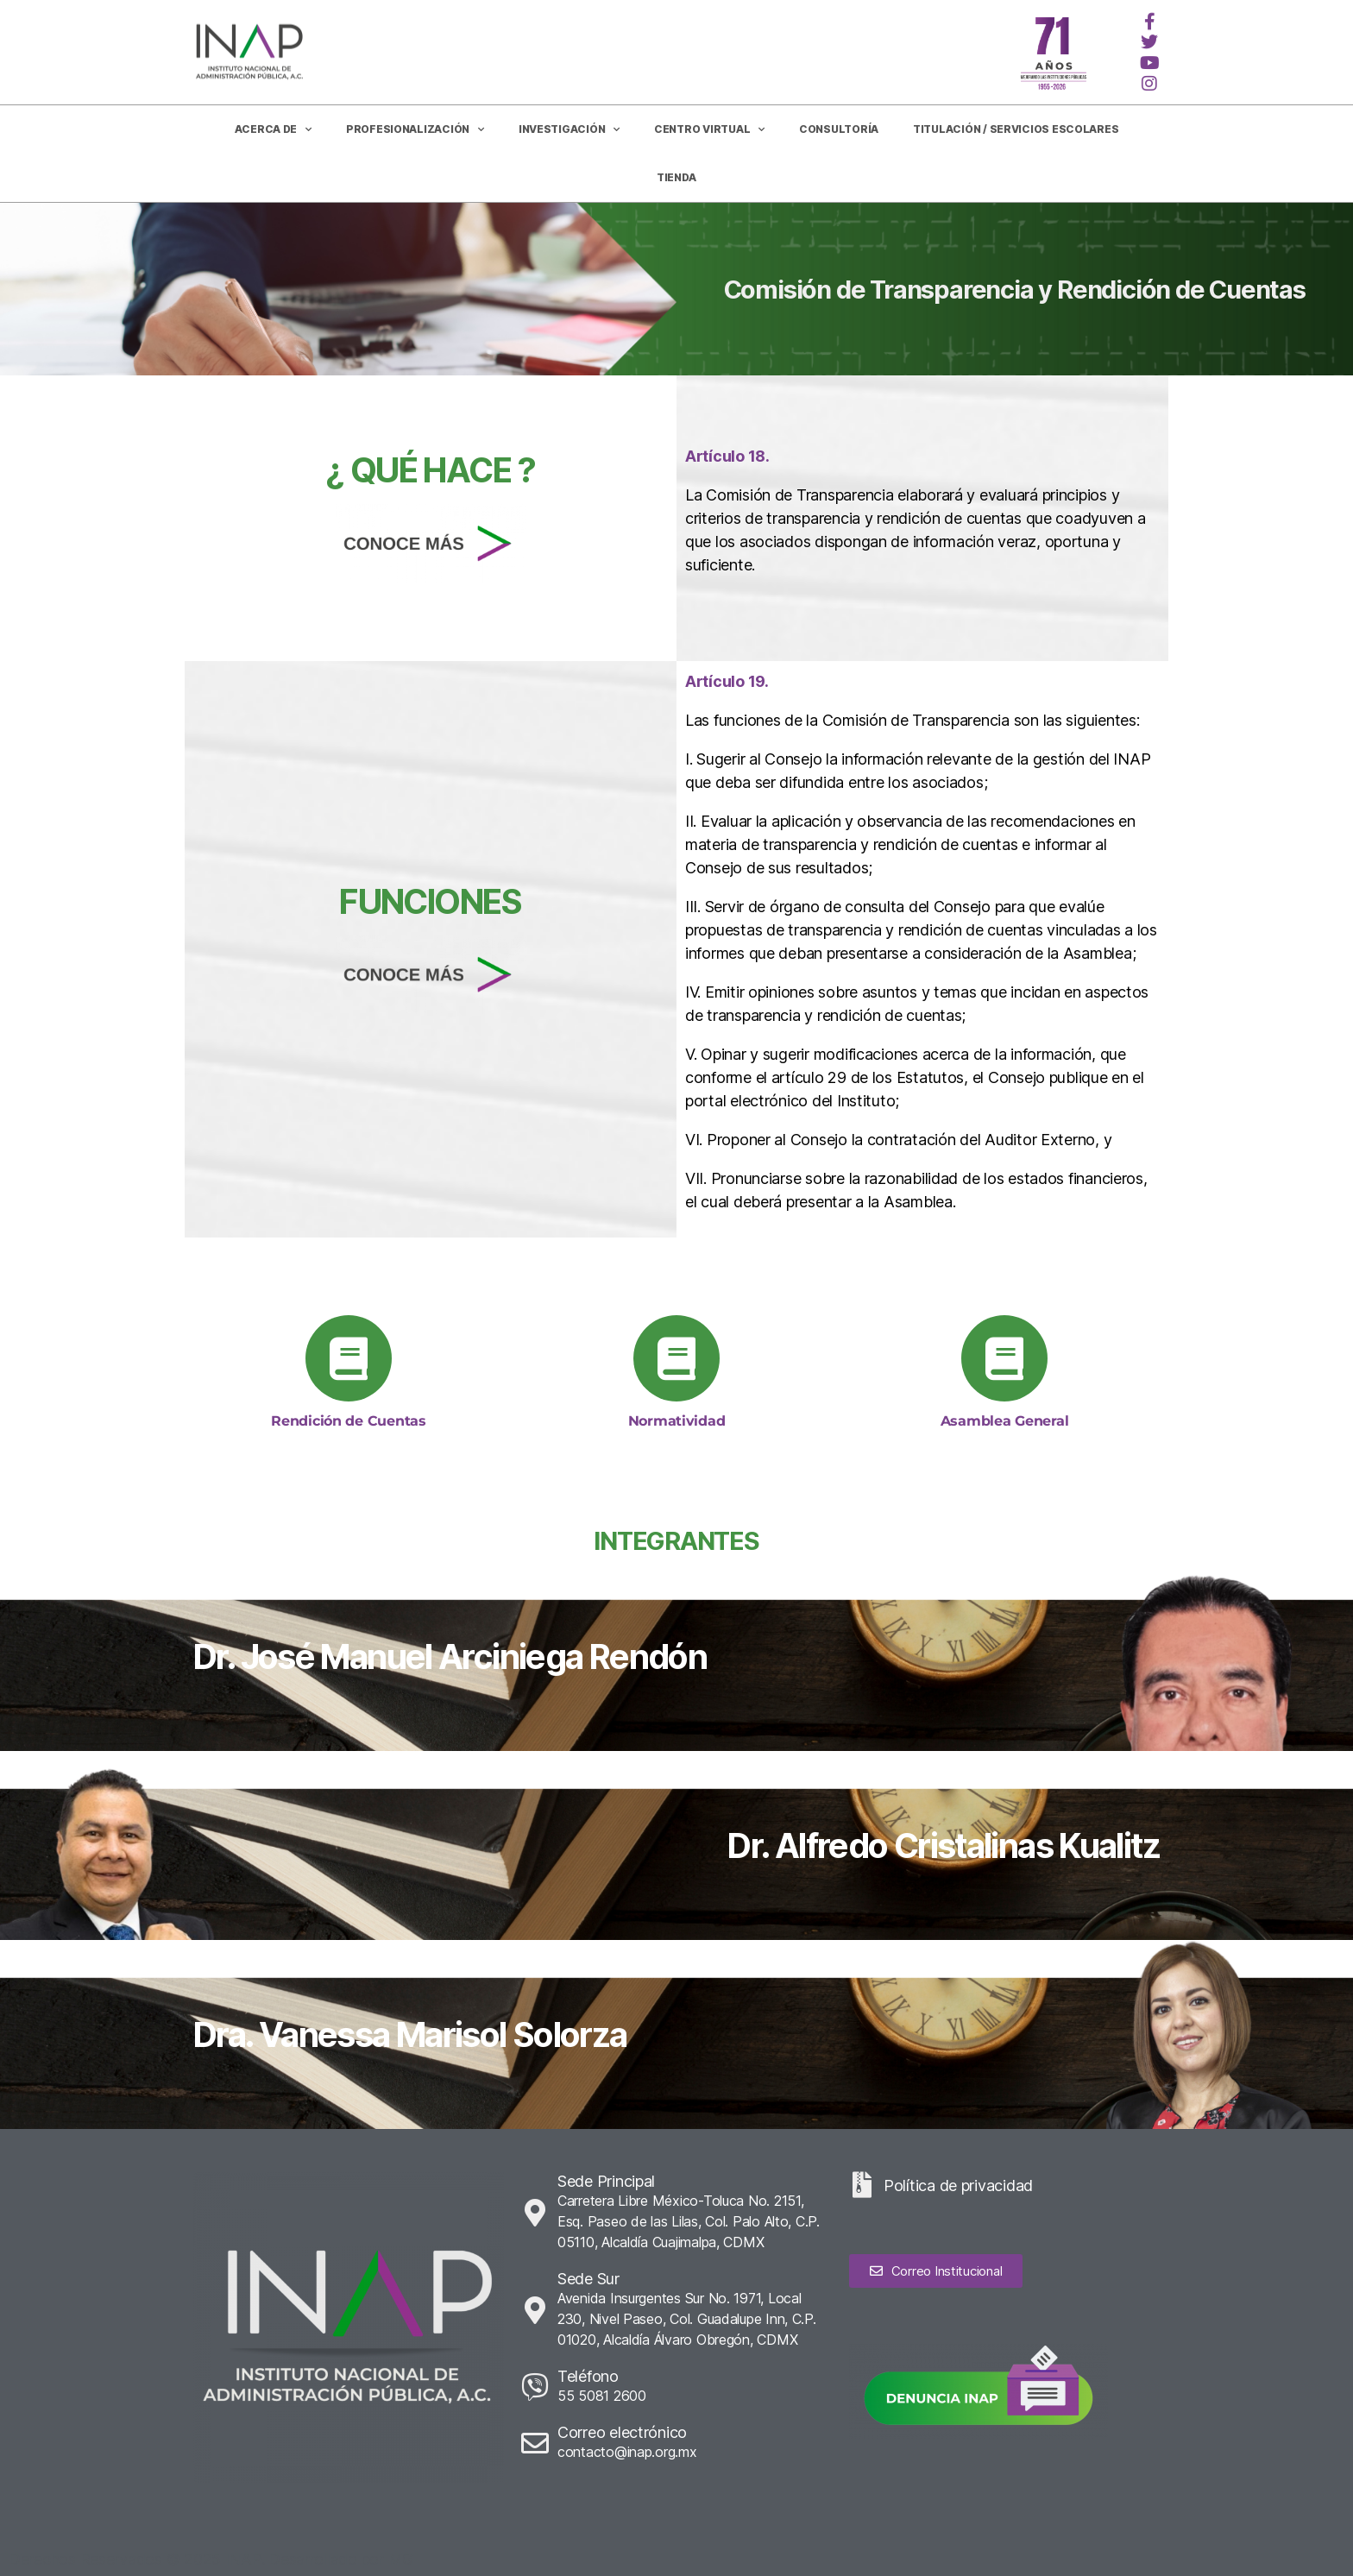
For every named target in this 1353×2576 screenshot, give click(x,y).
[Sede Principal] (535, 2212)
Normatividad (677, 1421)
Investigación (569, 129)
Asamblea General (1005, 1421)
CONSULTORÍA (838, 129)
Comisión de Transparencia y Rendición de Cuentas (1015, 289)
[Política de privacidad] (862, 2185)
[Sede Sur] (535, 2310)
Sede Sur (588, 2279)
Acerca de (273, 129)
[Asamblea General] (1004, 1358)
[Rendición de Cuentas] (348, 1358)
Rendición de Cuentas (348, 1421)
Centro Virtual (709, 129)
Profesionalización (415, 129)
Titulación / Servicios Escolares (1015, 129)
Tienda (676, 177)
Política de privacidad (958, 2185)
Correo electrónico (622, 2432)
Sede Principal (606, 2181)
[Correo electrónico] (535, 2443)
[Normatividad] (676, 1358)
